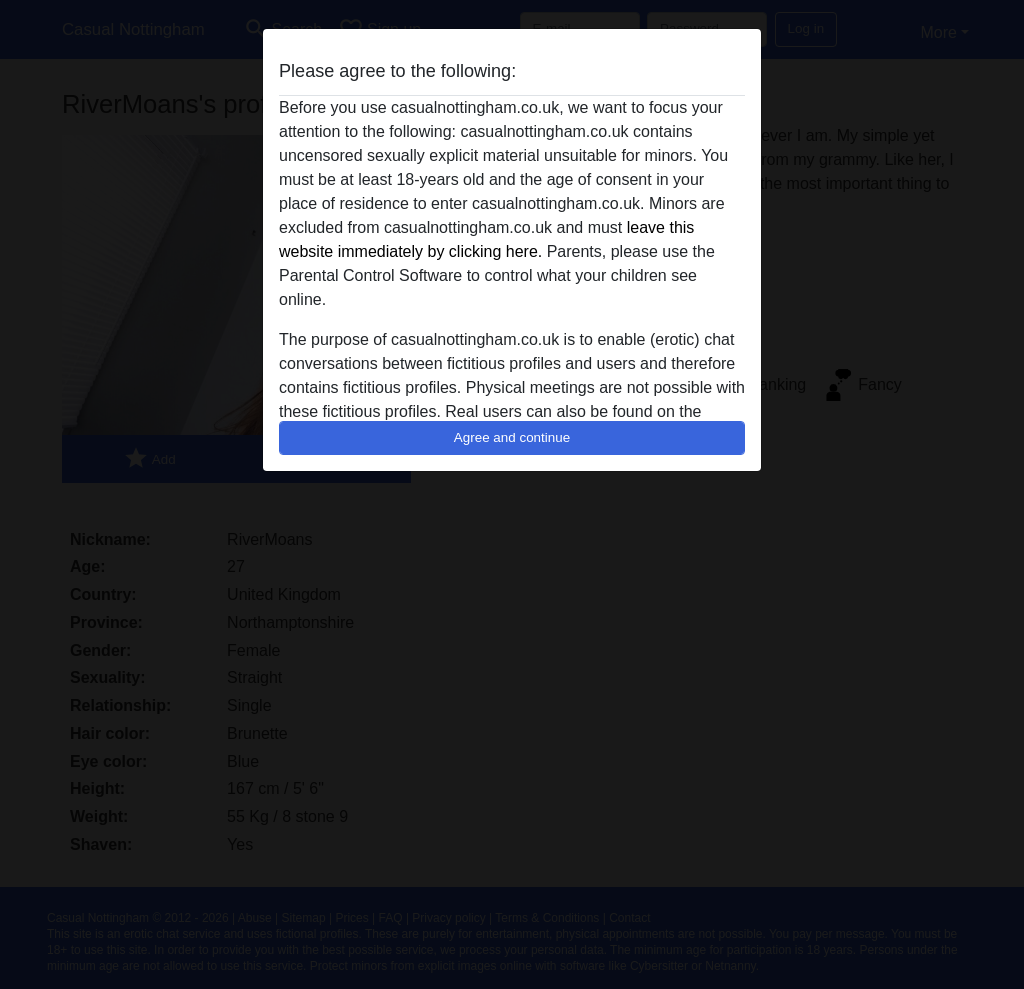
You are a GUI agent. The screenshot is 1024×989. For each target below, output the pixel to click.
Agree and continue (512, 437)
